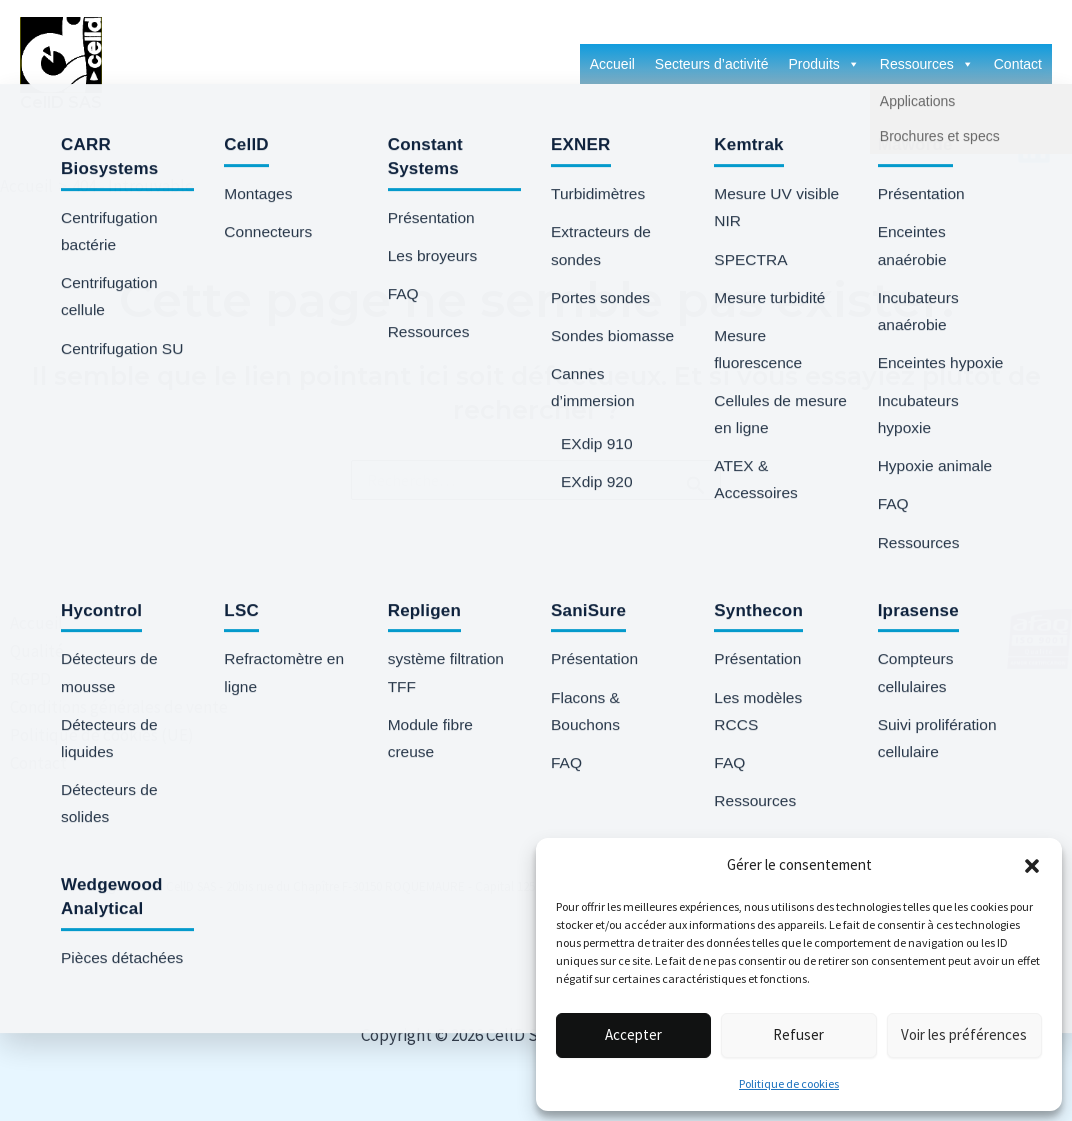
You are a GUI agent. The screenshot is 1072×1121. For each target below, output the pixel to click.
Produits (823, 64)
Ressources (927, 64)
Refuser (798, 1034)
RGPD (20, 679)
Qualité (27, 651)
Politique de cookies (789, 1083)
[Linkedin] (1034, 147)
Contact (1018, 64)
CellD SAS (61, 102)
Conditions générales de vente (109, 707)
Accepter (633, 1034)
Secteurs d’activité (712, 64)
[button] (1032, 866)
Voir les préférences (964, 1034)
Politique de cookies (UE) (92, 735)
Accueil (612, 64)
